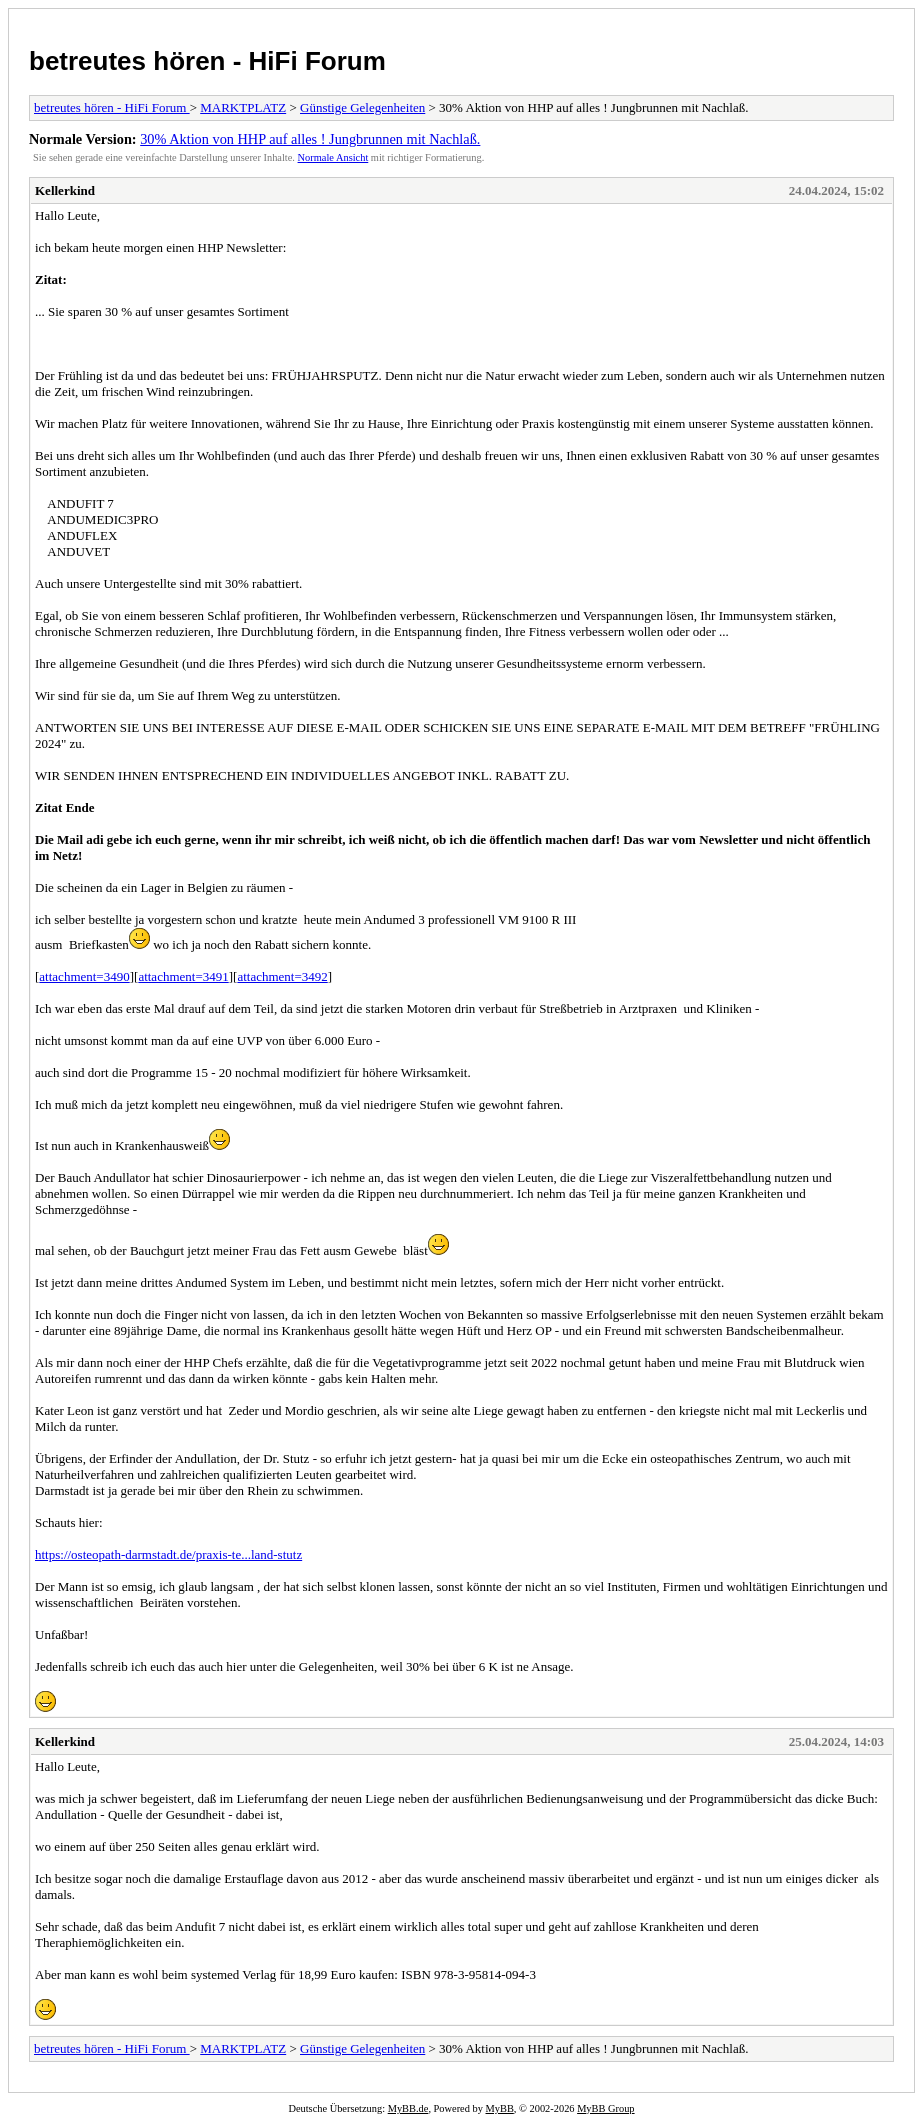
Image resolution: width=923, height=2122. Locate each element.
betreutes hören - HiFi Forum (207, 61)
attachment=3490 (84, 976)
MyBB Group (605, 2108)
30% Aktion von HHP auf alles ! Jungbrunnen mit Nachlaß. (310, 139)
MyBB (500, 2108)
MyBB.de (408, 2108)
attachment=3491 (183, 976)
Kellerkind (65, 190)
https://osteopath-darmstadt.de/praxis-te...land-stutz (168, 1554)
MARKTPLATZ (243, 107)
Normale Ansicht (333, 157)
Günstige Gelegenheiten (362, 107)
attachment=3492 (282, 976)
